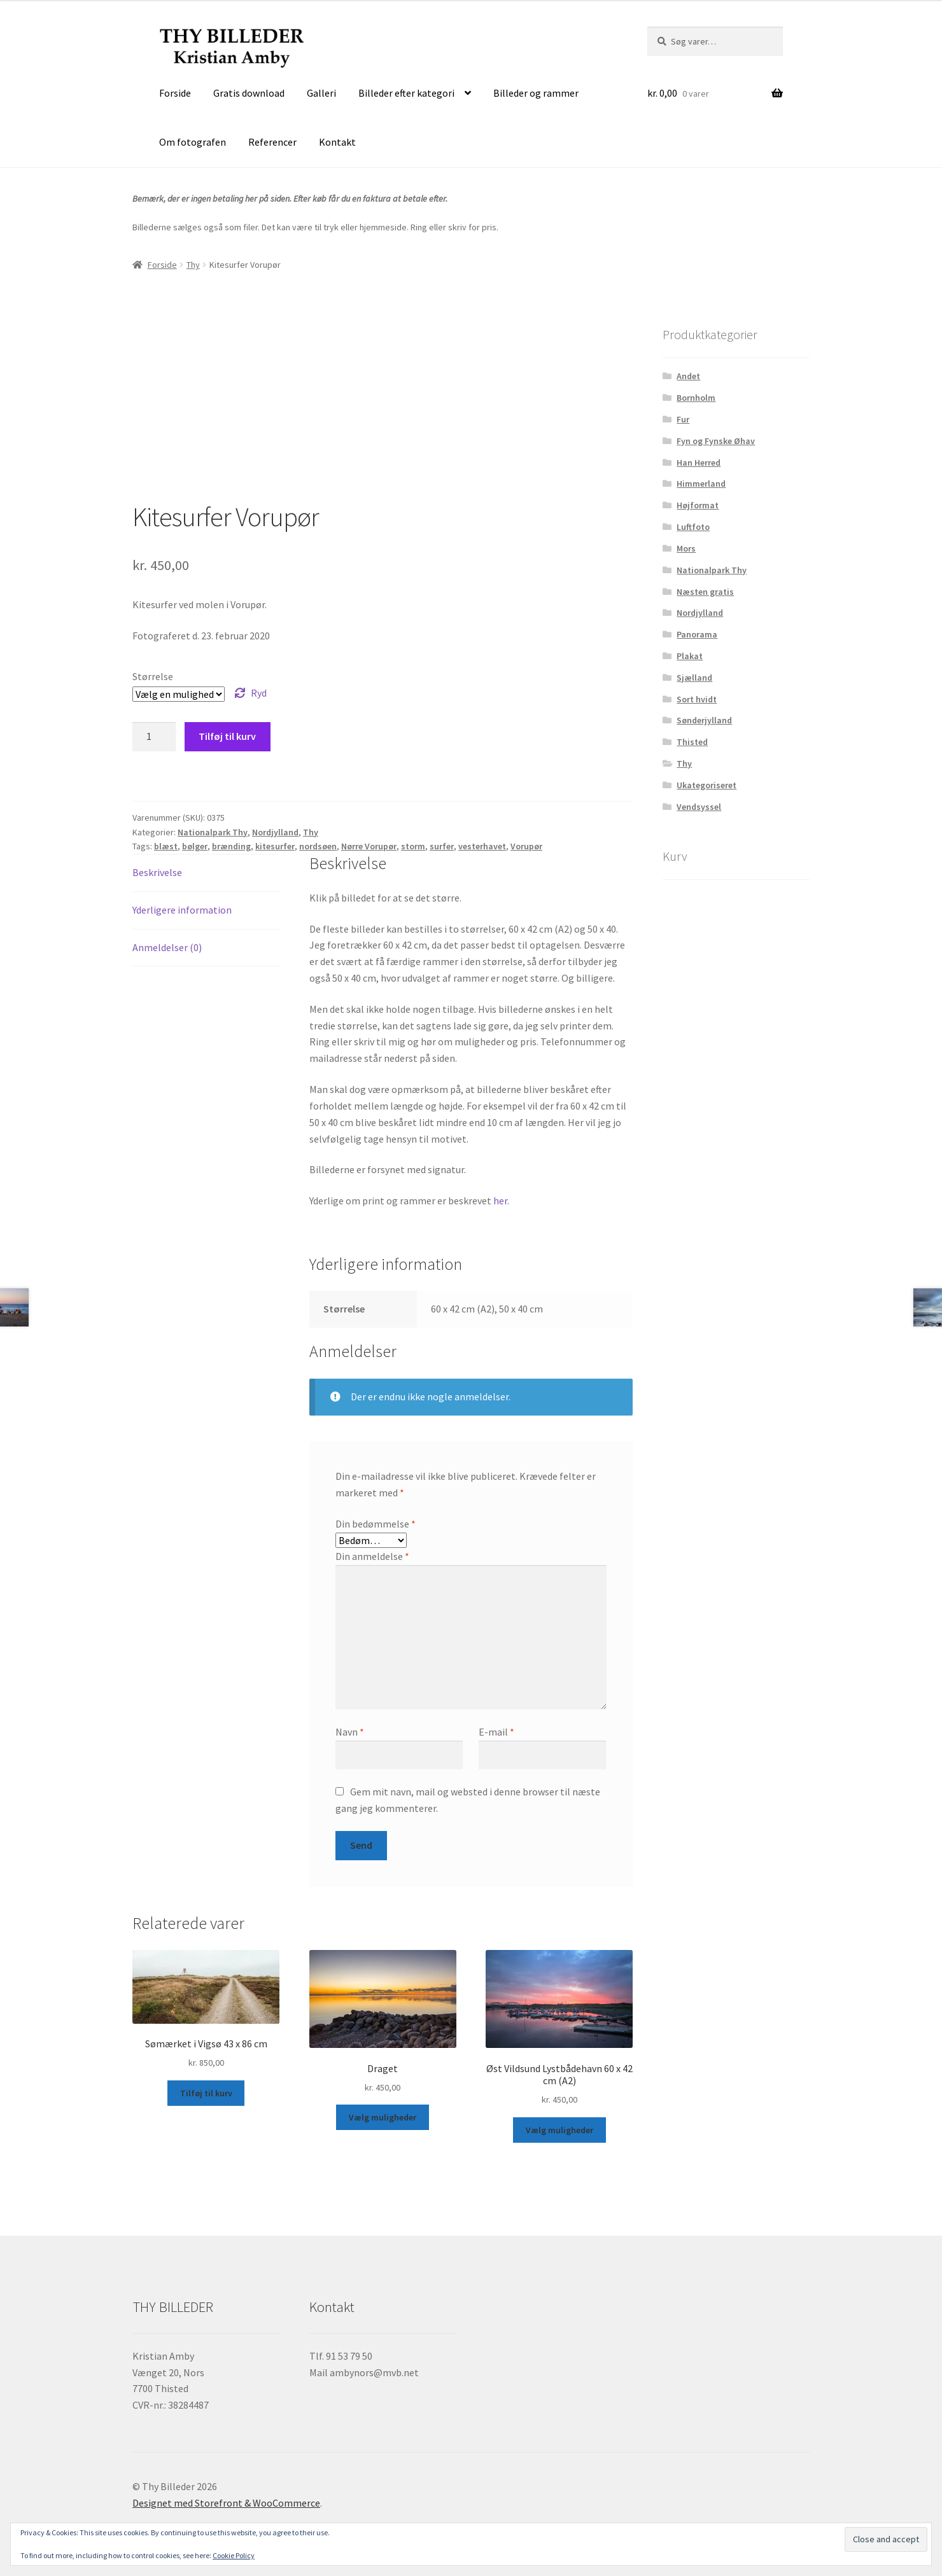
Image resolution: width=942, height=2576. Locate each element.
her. (501, 1200)
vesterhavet (482, 846)
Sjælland (694, 677)
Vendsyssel (699, 806)
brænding (231, 846)
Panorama (697, 634)
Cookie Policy (234, 2555)
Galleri (321, 93)
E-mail (496, 1731)
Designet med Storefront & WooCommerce (226, 2502)
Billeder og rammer (536, 93)
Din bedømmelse (375, 1523)
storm (413, 846)
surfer (442, 846)
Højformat (698, 505)
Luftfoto (693, 527)
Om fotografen (192, 142)
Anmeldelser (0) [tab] (167, 947)
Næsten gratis (705, 591)
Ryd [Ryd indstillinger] (259, 692)
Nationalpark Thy (213, 832)
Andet (688, 376)
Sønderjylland (704, 720)
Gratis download (249, 93)
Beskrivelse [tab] (157, 872)
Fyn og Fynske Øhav (716, 441)
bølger (194, 846)
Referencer (272, 142)
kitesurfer (275, 846)
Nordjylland (275, 832)
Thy (193, 264)
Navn (349, 1731)
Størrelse (152, 676)
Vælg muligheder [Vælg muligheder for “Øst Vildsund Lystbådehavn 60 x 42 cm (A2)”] (559, 2130)
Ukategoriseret (706, 785)
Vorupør (526, 846)
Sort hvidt (697, 699)
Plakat (690, 656)
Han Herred (699, 462)
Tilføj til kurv (227, 736)
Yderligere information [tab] (182, 909)
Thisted (692, 742)
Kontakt (337, 142)
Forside (175, 93)
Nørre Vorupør (369, 846)
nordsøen (318, 846)
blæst (166, 846)
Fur (683, 419)
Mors (686, 548)
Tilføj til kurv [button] (206, 2093)
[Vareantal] (154, 736)
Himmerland (701, 483)
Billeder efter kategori (406, 93)
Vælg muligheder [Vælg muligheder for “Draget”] (382, 2117)
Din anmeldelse (372, 1556)
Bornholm (696, 397)
